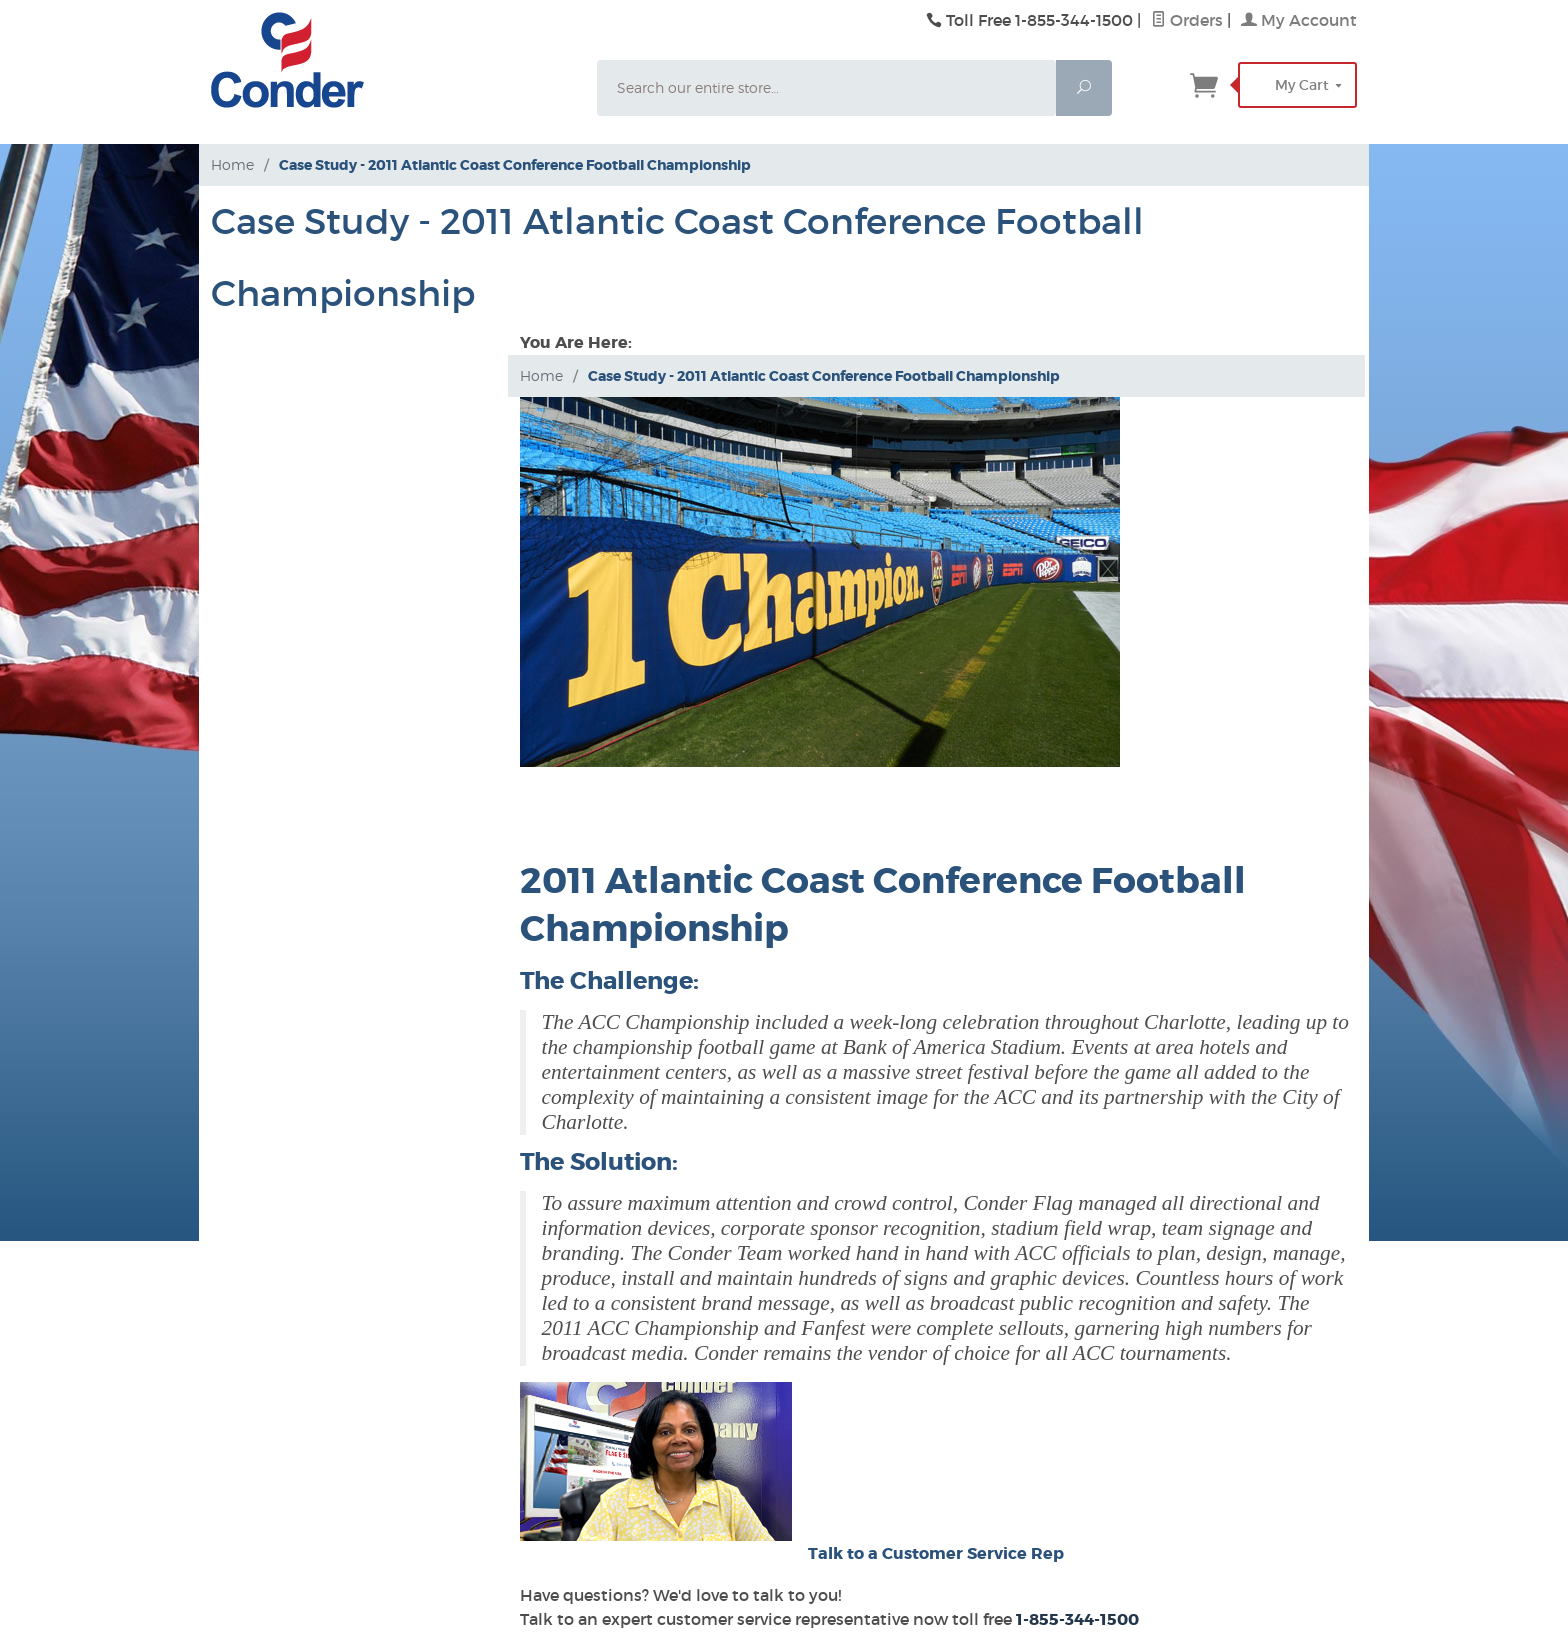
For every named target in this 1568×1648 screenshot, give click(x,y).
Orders (1187, 20)
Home (232, 164)
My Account (1299, 20)
